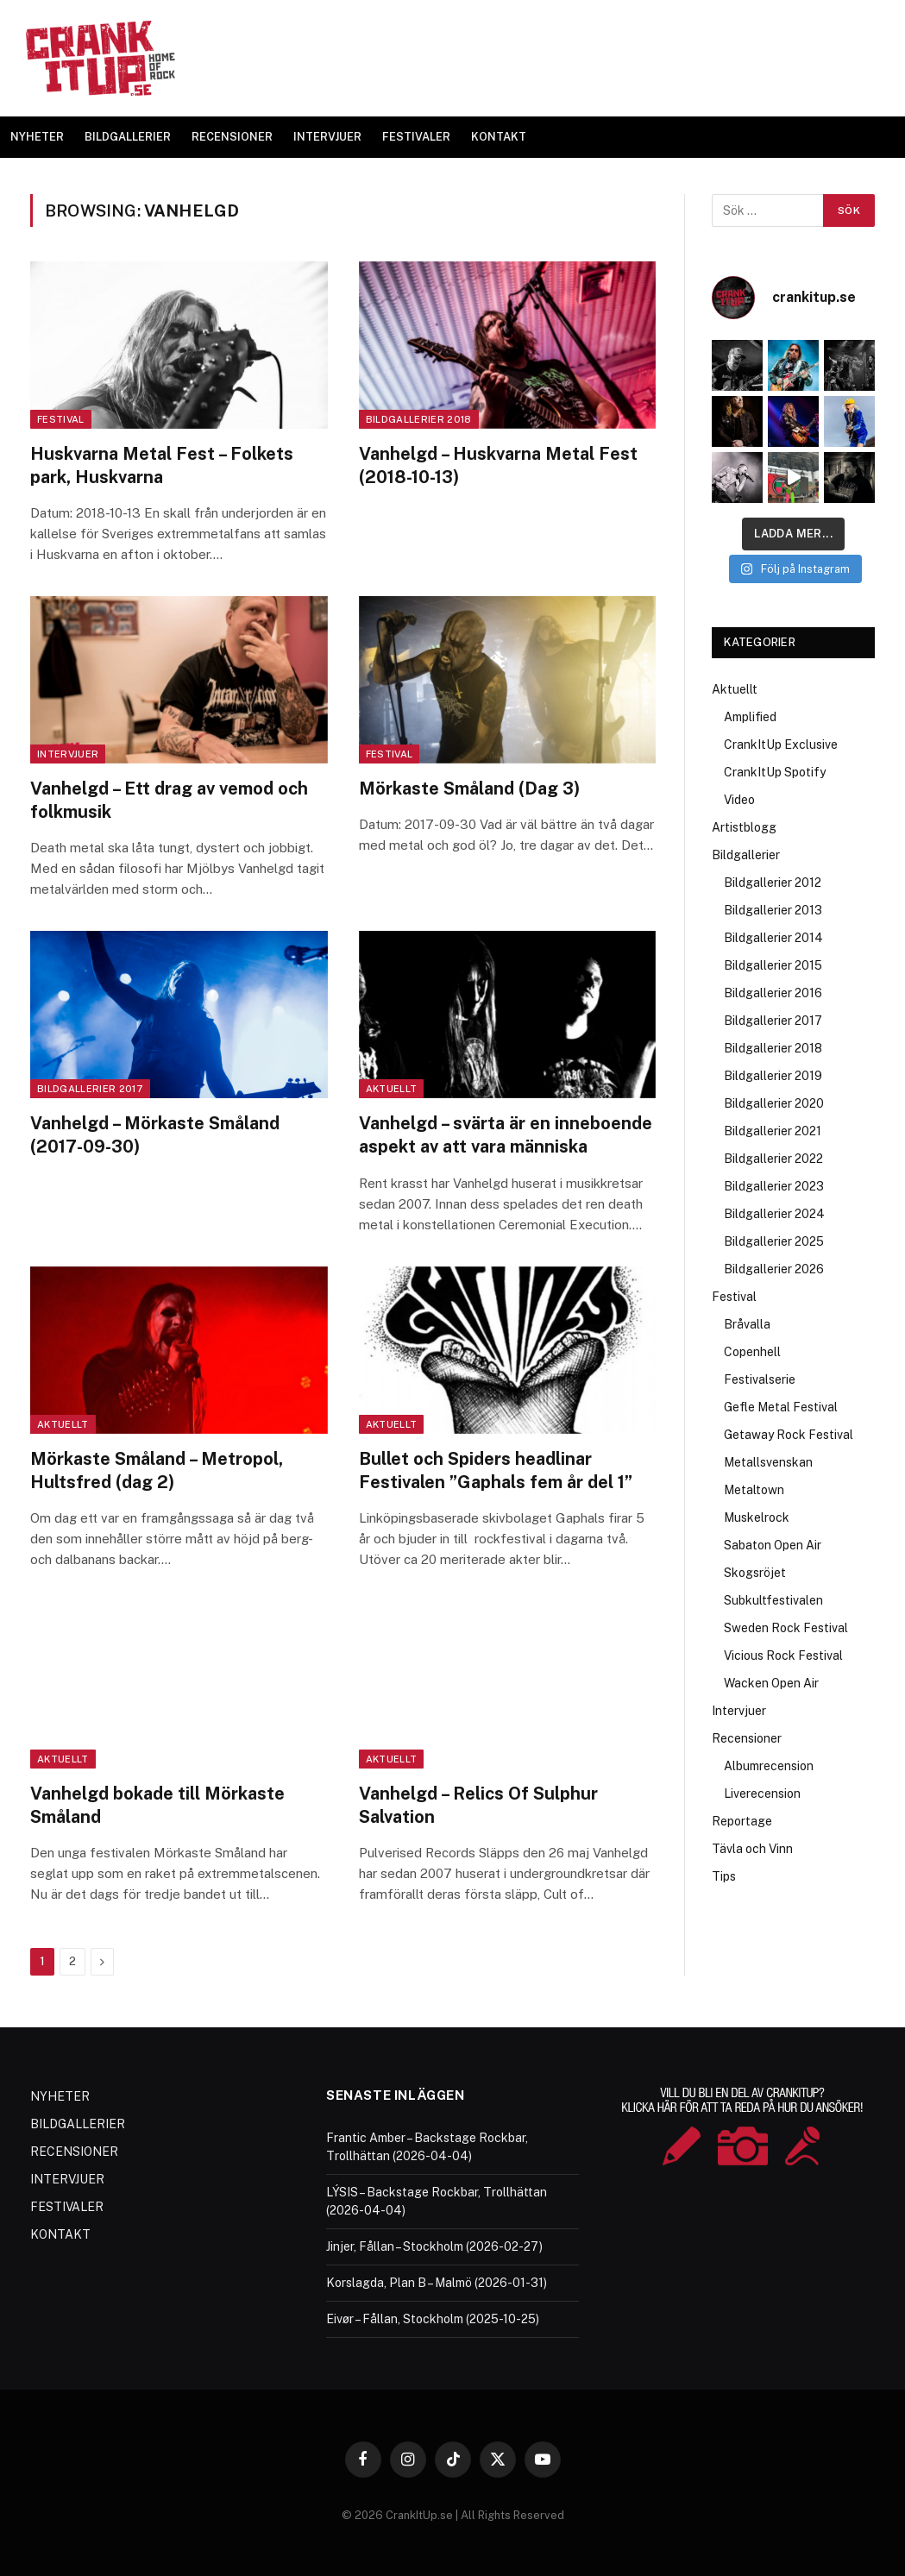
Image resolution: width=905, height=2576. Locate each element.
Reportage (742, 1821)
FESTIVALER (416, 136)
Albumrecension (769, 1766)
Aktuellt (392, 1089)
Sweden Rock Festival (786, 1628)
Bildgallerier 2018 (419, 419)
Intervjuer (67, 754)
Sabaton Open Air (772, 1545)
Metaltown (754, 1490)
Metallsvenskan (768, 1462)
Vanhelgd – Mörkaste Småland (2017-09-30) (155, 1135)
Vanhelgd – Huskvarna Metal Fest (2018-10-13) (498, 465)
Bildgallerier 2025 (774, 1241)
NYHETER (37, 136)
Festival (61, 419)
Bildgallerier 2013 (773, 910)
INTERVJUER (327, 136)
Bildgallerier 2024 (774, 1214)
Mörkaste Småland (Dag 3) (469, 788)
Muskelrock (756, 1517)
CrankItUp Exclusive (781, 744)
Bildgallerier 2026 (774, 1269)
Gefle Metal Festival (781, 1407)
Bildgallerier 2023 (774, 1186)
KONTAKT (498, 136)
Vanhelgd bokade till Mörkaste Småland (157, 1805)
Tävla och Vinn (752, 1849)
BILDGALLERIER (128, 136)
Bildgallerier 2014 (773, 938)
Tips (724, 1876)
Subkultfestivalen (773, 1600)
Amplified (750, 717)
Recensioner (747, 1738)
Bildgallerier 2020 (774, 1103)
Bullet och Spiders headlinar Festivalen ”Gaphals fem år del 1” (495, 1470)
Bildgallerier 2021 (772, 1131)
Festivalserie (759, 1379)
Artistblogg (744, 827)
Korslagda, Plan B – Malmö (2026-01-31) (436, 2283)
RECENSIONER (232, 136)
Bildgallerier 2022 (773, 1158)
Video (739, 800)
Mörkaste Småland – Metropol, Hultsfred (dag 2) (156, 1470)
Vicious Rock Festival (783, 1655)
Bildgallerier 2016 (773, 993)
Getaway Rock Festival (788, 1435)
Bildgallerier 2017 (90, 1089)
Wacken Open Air (771, 1683)
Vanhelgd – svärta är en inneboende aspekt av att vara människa (505, 1135)
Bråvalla (747, 1324)
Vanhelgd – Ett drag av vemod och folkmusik (169, 800)
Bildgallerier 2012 (772, 882)
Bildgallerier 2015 (773, 965)
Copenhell (752, 1352)
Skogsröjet (755, 1573)
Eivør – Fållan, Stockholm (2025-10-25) (432, 2319)
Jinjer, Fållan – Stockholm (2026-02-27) (434, 2246)
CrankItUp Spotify (775, 772)
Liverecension (762, 1793)
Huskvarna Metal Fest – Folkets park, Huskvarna (161, 465)
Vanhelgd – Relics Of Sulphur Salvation (478, 1805)
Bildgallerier (746, 855)
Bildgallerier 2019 (773, 1076)
